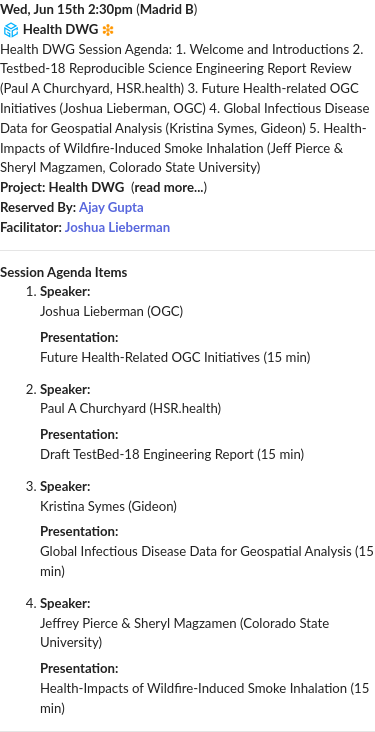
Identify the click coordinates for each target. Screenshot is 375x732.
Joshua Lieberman (117, 227)
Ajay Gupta (111, 207)
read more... (169, 187)
